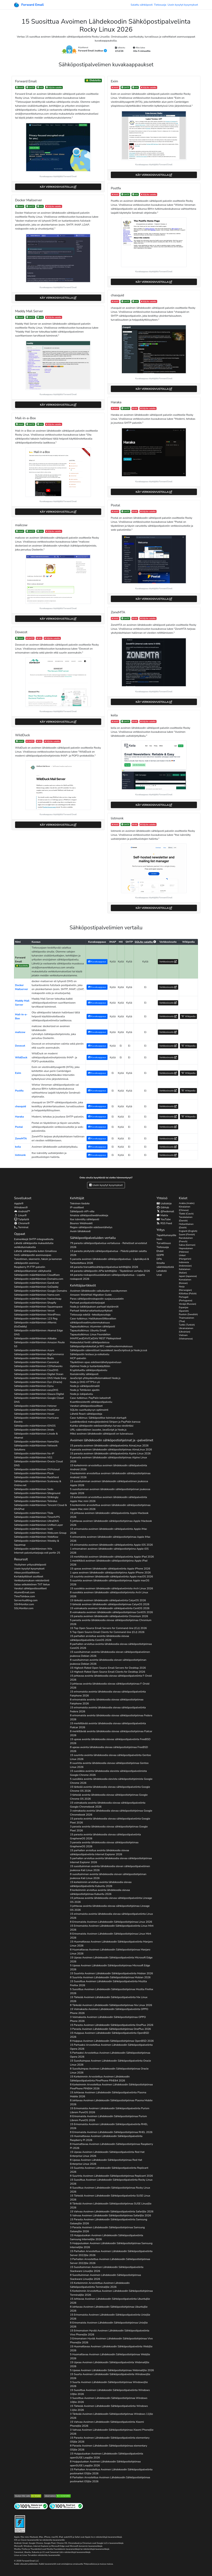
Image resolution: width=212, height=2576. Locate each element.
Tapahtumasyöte (166, 1235)
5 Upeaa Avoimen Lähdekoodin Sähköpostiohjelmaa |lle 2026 (112, 2370)
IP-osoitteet (77, 1207)
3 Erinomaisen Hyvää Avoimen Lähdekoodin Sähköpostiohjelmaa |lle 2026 (111, 2340)
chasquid (20, 1106)
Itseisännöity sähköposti (84, 1374)
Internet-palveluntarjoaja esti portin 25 (37, 1553)
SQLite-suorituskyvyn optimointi (89, 1410)
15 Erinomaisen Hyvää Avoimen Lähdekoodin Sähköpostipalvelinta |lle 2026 (109, 2332)
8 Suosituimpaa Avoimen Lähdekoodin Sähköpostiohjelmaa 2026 (109, 2070)
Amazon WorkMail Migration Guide (91, 1295)
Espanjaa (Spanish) (184, 1309)
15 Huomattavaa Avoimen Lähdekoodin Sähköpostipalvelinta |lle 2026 (111, 2348)
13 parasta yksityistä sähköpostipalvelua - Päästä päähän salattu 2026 (108, 1253)
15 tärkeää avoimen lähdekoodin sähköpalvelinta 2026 (108, 1600)
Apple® (19, 1203)
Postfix (19, 1091)
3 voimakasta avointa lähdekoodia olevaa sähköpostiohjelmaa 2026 (111, 1812)
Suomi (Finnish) (187, 1234)
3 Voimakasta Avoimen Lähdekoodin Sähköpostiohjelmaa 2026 (108, 2019)
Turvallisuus (164, 1243)
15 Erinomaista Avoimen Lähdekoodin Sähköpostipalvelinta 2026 (112, 1928)
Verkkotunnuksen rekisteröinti (31, 1580)
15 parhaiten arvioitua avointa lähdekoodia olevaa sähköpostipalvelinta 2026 (99, 1638)
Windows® (21, 1207)
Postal (19, 1127)
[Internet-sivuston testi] (31, 2506)
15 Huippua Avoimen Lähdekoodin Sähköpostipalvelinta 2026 (109, 2035)
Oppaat (19, 1234)
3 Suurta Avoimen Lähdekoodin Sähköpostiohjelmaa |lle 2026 (109, 2384)
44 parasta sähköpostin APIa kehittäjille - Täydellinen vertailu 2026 (110, 1271)
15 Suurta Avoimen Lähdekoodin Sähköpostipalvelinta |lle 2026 (110, 2376)
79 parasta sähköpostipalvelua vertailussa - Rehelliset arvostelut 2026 (108, 1245)
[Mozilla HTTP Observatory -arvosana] (57, 2495)
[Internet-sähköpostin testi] (66, 2506)
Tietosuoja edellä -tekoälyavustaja (90, 1314)
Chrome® (22, 1223)
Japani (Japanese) (188, 1276)
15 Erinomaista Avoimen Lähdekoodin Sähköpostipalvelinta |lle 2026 (110, 2317)
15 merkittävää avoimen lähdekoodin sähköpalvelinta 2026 (112, 1557)
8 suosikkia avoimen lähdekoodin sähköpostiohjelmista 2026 (109, 1594)
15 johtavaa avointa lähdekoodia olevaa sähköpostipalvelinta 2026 (111, 1678)
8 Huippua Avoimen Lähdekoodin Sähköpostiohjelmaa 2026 (112, 2041)
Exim (18, 1073)
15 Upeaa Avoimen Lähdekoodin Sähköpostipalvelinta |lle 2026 (109, 2364)
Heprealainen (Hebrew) (186, 1250)
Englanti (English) (188, 1231)
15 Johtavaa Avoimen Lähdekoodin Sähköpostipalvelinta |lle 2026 (110, 2301)
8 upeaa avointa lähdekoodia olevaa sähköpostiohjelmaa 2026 (109, 1749)
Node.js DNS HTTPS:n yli (85, 1382)
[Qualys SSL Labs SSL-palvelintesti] (27, 2495)
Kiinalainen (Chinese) (184, 1208)
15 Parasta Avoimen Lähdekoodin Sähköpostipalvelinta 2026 (111, 2025)
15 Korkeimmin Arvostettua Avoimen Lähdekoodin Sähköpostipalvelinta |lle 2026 (100, 2285)
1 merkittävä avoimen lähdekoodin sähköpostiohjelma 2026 (108, 1562)
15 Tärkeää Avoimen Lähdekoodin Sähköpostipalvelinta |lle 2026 (109, 2408)
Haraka (19, 1117)
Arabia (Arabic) (186, 1203)
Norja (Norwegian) (185, 1288)
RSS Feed (164, 1223)
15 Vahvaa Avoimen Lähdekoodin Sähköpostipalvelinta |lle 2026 (112, 2211)
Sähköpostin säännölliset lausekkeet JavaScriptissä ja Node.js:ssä (108, 1350)
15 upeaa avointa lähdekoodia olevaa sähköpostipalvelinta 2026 (110, 1741)
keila (18, 1147)
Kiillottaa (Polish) (188, 1293)
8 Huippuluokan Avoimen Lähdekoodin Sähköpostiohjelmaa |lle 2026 (105, 2463)
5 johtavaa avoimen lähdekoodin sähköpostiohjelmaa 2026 (111, 1523)
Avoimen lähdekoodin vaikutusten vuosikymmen (98, 1291)
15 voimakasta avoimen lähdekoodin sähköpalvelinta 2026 (110, 1608)
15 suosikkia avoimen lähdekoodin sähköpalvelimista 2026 (111, 1588)
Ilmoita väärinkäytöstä (165, 1265)
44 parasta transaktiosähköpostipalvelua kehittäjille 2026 (104, 1267)
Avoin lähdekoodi (80, 1231)
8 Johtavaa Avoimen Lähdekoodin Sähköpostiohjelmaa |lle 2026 (109, 2309)
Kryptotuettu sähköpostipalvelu (88, 1370)
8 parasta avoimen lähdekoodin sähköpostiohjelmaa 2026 (111, 1449)
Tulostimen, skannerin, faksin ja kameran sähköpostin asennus (38, 1261)
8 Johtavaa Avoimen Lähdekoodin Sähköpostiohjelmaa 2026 (111, 2102)
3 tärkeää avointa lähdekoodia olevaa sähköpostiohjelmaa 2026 (109, 1797)
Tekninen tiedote (80, 1203)
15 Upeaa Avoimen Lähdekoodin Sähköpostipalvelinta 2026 (111, 1959)
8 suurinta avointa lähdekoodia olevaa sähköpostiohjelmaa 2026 (109, 1765)
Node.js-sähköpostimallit (85, 1386)
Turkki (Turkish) (187, 1324)
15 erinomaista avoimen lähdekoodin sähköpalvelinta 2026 (108, 1531)
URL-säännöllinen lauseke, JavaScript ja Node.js (98, 1430)
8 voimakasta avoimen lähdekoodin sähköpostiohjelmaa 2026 (111, 1612)
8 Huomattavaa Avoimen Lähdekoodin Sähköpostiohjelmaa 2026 (110, 1951)
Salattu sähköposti (142, 5)
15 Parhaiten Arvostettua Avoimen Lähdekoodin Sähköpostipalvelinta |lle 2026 (111, 2253)
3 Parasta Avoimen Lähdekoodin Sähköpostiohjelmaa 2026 (110, 2029)
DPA (159, 1259)
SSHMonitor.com (24, 1604)
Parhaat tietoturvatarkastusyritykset (91, 1310)
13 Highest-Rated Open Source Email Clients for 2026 (107, 1672)
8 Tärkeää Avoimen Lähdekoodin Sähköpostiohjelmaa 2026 (111, 2005)
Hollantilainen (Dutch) (186, 1226)
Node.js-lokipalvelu (81, 1394)
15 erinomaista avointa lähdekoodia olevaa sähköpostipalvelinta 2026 (108, 1693)
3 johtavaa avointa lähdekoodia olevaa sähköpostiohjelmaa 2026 (109, 1685)
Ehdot (160, 1251)
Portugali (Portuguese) (185, 1298)
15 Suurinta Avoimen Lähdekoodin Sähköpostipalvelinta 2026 (111, 1973)
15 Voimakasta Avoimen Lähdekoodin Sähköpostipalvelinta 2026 (109, 2011)
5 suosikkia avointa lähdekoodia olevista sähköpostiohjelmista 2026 (111, 1781)
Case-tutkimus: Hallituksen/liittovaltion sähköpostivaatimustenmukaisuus (93, 1320)
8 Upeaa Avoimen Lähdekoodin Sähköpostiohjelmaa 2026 (106, 2162)
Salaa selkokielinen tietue (32, 1584)
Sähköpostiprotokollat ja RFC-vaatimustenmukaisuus (101, 1346)
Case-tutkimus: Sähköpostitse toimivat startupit (98, 1418)
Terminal (21, 1227)
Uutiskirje (164, 1203)
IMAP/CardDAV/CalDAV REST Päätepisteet (95, 1338)
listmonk (20, 1155)
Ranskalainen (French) (186, 1239)
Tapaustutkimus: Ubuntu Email (88, 1330)
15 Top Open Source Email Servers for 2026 (108, 1628)
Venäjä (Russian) (187, 1304)
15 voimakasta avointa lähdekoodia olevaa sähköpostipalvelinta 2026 (107, 1805)
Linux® (20, 1215)
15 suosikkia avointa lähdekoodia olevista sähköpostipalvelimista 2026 (108, 1773)
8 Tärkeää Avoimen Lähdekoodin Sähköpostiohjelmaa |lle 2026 (111, 2205)
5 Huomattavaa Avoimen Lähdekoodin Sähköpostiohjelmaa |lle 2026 (110, 2356)
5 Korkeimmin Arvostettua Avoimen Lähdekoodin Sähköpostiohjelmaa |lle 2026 (111, 2293)
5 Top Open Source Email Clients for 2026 (107, 1632)
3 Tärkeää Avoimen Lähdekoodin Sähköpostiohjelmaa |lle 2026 (111, 2416)
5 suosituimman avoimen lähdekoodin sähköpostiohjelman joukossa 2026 (110, 1491)
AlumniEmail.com (24, 1592)
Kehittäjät (77, 1198)
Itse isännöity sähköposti (84, 1219)
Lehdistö (162, 1271)
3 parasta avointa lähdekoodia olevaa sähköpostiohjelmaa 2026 (109, 1828)
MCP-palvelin (78, 1358)
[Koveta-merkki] (20, 2523)
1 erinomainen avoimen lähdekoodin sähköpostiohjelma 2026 (109, 1551)
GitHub (163, 1207)
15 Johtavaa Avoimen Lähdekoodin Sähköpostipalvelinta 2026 (108, 2094)
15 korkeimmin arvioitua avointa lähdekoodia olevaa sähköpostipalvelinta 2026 (101, 1884)
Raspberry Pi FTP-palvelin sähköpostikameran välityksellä (32, 1269)
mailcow (20, 1032)
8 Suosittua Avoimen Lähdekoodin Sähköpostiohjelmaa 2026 (110, 2190)
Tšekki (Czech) (186, 1213)
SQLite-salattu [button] (145, 942)
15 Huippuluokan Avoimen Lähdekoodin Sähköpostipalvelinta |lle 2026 (106, 2237)
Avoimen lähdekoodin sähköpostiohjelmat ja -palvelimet (111, 1440)
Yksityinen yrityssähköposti (30, 1564)
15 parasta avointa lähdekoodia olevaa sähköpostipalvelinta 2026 (110, 1820)
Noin (159, 1239)
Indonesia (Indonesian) (185, 1264)
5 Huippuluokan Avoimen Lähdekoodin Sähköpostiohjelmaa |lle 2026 (111, 2245)
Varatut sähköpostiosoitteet (30, 1588)
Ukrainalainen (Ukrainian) (186, 1330)
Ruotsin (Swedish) (188, 1314)
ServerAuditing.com (26, 1600)
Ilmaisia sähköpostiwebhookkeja (89, 1215)
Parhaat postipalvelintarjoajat (87, 1303)
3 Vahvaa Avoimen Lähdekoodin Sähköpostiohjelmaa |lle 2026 (112, 2432)
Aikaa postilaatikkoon (26, 1572)
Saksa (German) (187, 1244)
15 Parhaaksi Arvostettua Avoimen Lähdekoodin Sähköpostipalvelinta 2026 (111, 2047)
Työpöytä (21, 1219)
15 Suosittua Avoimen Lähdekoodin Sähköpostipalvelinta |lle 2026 (110, 2392)
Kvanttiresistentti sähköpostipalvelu (91, 1402)
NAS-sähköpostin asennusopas (32, 1255)
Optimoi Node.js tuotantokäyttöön (90, 1366)
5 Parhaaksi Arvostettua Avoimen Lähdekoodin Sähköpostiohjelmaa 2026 (110, 2055)
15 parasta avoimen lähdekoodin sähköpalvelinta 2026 (109, 1445)
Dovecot (20, 1046)
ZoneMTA (21, 1138)
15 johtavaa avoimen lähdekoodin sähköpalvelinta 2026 (109, 1515)
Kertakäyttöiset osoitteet (28, 1576)
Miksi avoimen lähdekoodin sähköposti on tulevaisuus (101, 1434)
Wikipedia (188, 1016)
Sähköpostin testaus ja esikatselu (89, 1354)
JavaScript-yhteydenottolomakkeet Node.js (95, 1378)
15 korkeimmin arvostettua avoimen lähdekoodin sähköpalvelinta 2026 (108, 1467)
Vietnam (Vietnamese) (186, 1337)
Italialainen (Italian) (184, 1271)
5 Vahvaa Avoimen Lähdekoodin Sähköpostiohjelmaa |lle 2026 (110, 2215)
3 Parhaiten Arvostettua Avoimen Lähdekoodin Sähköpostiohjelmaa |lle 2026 (110, 2261)
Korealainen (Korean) (185, 1281)
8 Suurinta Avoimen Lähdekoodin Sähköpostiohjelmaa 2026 (110, 1977)
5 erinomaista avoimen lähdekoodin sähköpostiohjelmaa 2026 (110, 1539)
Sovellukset (22, 1198)
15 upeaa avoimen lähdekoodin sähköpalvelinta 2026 (110, 1568)
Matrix (162, 1215)
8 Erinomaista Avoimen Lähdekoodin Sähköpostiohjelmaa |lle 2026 (109, 2324)
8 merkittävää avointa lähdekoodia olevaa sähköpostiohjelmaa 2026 (111, 1733)
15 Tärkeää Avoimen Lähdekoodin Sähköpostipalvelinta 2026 (109, 1999)
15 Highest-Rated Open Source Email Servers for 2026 (108, 1668)
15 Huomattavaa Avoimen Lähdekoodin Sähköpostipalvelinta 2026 (111, 1943)
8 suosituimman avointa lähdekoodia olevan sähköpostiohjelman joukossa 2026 (108, 1662)
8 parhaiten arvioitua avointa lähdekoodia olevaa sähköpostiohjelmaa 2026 (111, 1646)
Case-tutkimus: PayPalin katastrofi (90, 1398)
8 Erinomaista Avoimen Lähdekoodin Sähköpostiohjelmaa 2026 (111, 1922)
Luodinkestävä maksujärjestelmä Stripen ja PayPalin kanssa (105, 1422)
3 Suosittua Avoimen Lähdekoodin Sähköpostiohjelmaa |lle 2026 (108, 2400)
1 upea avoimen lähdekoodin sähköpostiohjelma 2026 (110, 1572)
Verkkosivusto (168, 961)
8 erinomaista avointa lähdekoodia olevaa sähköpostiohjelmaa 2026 (106, 1701)
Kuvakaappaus (97, 961)
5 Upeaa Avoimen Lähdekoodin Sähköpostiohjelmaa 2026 (110, 1967)
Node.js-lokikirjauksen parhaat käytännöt (94, 1307)
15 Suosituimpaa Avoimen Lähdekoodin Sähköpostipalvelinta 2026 (110, 2063)
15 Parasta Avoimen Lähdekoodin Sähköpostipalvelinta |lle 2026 (108, 2221)
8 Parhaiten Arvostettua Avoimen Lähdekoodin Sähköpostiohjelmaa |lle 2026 (110, 2479)
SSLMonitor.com (23, 1608)
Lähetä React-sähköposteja (86, 1414)
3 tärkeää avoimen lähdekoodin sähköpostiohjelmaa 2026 (109, 1604)
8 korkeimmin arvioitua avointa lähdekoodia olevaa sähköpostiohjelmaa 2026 (100, 1892)
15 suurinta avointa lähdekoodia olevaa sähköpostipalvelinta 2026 (110, 1757)
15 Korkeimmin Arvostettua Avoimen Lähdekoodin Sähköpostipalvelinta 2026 (100, 2078)
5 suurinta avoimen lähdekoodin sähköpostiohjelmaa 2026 (109, 1582)
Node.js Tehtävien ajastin (85, 1390)
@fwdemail (165, 1211)
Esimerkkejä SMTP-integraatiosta (33, 1239)
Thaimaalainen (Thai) (186, 1319)
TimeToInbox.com (24, 1596)
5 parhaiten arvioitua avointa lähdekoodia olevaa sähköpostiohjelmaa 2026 (111, 1860)
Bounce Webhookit (81, 1223)
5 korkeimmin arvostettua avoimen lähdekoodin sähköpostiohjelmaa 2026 (110, 1507)
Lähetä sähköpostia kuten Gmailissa (35, 1251)
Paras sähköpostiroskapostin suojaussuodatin (97, 1299)
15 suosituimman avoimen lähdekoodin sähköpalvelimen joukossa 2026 (109, 1483)
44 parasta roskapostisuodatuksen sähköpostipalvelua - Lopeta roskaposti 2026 (107, 1277)
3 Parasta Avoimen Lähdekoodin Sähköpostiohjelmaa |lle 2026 (107, 2229)
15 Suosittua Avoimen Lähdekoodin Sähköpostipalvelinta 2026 (108, 1983)
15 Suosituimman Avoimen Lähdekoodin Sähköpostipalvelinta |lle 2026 (106, 2269)
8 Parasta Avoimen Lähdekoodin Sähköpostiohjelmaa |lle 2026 (108, 2447)
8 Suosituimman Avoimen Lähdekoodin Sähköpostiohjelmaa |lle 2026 (105, 2277)
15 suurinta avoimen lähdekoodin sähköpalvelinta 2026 (111, 1576)
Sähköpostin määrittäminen (37, 1275)
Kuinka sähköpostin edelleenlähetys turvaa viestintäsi (101, 1426)
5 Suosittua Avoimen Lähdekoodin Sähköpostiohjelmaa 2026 (111, 1991)
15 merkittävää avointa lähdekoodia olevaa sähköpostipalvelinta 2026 (108, 1725)
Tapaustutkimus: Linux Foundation (90, 1334)
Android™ (22, 1211)
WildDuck (21, 1057)
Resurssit (21, 1559)
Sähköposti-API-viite (82, 1211)
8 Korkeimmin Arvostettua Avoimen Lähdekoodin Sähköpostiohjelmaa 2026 (111, 2086)
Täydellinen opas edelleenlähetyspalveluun (95, 1362)
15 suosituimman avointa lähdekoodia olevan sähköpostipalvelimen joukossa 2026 (110, 1654)
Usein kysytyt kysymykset (183, 5)
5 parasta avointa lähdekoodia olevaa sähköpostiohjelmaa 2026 (111, 1622)
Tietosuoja (160, 5)
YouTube (164, 1219)
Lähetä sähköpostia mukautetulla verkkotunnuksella (33, 1245)
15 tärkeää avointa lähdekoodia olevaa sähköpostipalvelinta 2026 (110, 1789)
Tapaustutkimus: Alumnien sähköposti (92, 1326)
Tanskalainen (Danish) (185, 1219)
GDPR (160, 1255)
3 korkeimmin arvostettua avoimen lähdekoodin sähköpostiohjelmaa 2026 (110, 1475)
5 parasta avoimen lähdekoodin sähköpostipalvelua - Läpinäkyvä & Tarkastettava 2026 (109, 1261)
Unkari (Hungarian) (185, 1257)
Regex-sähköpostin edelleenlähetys (91, 1227)
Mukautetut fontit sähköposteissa (89, 1342)
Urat (159, 1275)
